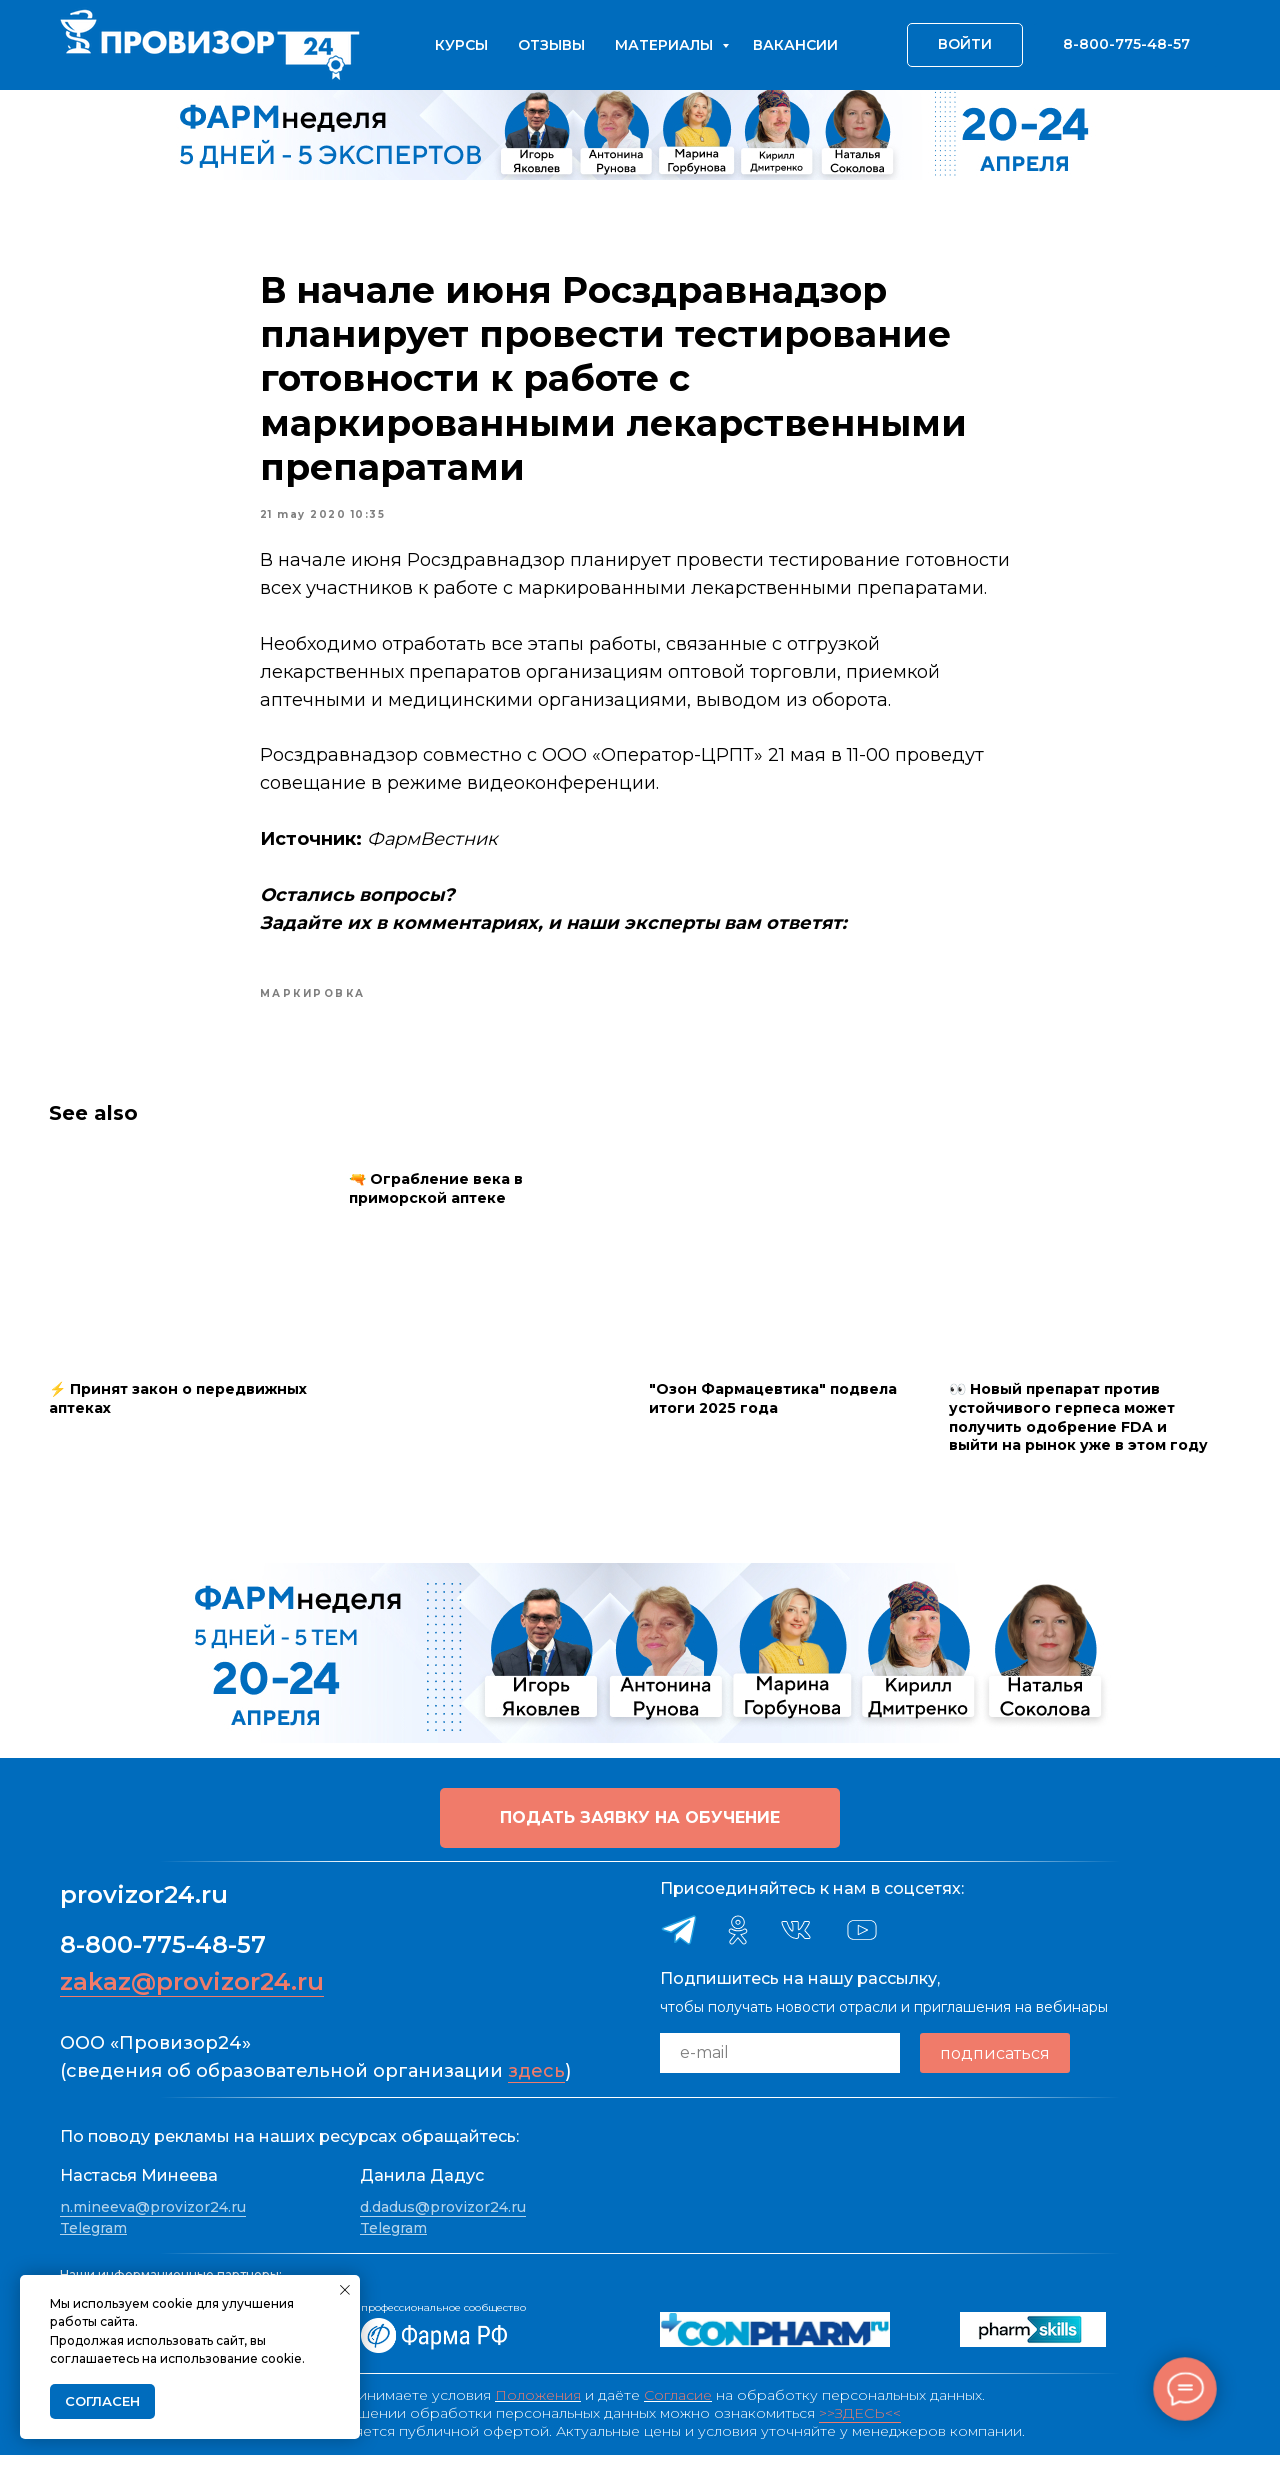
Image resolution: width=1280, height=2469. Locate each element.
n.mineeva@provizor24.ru (153, 2221)
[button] (640, 1832)
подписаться (995, 2067)
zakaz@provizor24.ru (192, 1995)
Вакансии (795, 45)
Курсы (461, 45)
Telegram (93, 2242)
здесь (536, 2085)
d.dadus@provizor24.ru (443, 2221)
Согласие (678, 2409)
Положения (538, 2409)
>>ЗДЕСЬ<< (860, 2427)
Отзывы (551, 45)
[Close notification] (345, 2290)
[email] (780, 2067)
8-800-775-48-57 (163, 1958)
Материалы (666, 45)
